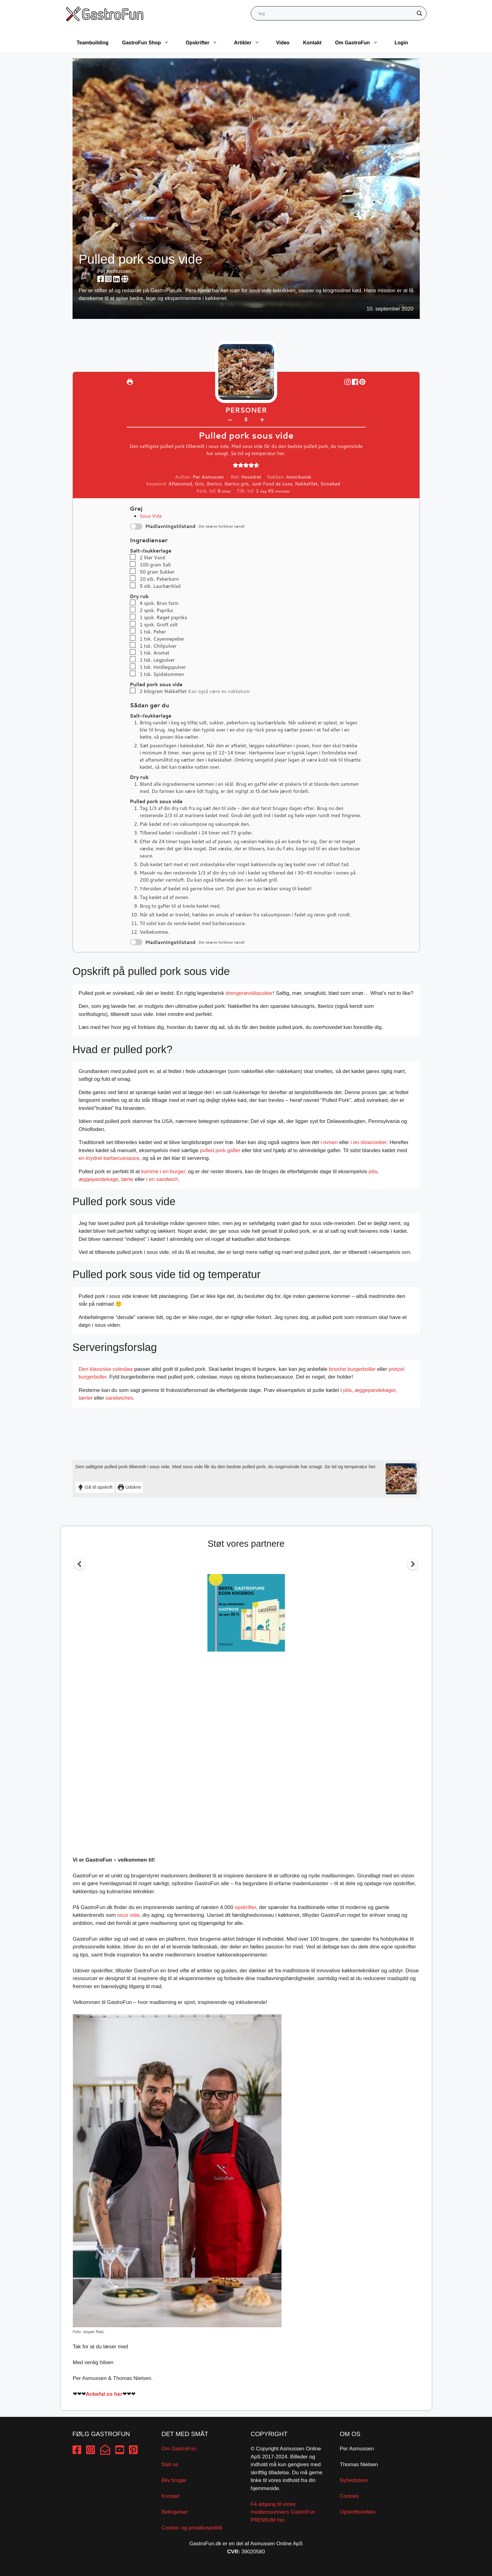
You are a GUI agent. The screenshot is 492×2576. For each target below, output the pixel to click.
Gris (199, 483)
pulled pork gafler (220, 1150)
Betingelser (175, 2512)
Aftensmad (180, 483)
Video (283, 42)
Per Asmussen (114, 271)
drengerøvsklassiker (249, 993)
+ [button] (262, 419)
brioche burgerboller (352, 1369)
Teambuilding (93, 42)
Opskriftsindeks (358, 2512)
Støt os (170, 2464)
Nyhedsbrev (354, 2480)
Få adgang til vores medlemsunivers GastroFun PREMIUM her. (283, 2512)
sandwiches (119, 1398)
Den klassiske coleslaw (106, 1369)
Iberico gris (236, 483)
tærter (86, 1398)
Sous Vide (151, 515)
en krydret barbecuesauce (109, 1158)
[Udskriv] (130, 381)
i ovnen (329, 1142)
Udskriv (129, 1487)
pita (373, 1171)
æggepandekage (98, 1179)
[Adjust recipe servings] (246, 419)
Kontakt (312, 42)
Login (401, 42)
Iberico (214, 483)
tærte (127, 1179)
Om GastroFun (359, 43)
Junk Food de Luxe (271, 483)
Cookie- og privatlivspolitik (192, 2528)
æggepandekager (375, 1390)
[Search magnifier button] (419, 13)
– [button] (230, 419)
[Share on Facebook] (355, 381)
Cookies (349, 2496)
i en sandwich (162, 1179)
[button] (362, 381)
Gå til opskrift (95, 1487)
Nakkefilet (306, 483)
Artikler (250, 43)
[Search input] (336, 13)
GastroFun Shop (148, 43)
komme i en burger (163, 1171)
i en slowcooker (369, 1142)
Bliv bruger (174, 2480)
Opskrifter (205, 43)
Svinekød (330, 483)
